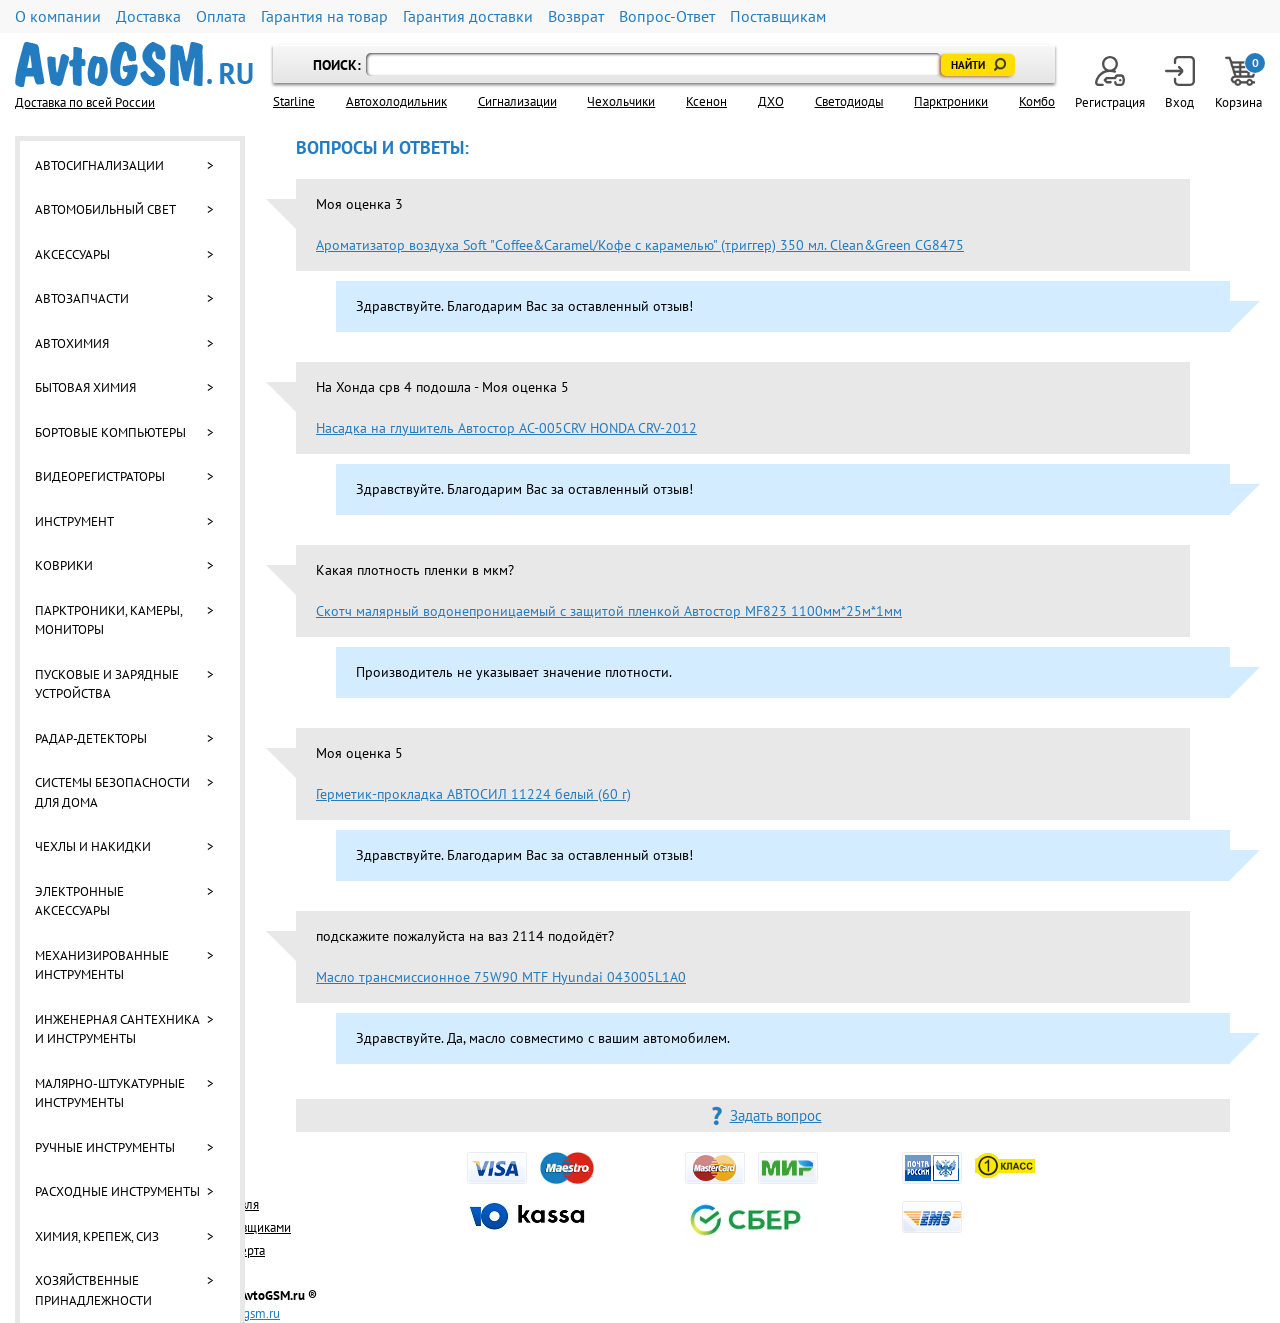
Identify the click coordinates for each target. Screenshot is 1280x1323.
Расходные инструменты (117, 1191)
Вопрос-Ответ (667, 16)
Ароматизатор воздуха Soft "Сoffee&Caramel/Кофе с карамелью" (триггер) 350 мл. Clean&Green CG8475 (640, 245)
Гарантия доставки (468, 16)
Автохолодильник (396, 101)
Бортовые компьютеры (110, 432)
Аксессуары (72, 254)
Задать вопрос (776, 1115)
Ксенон (706, 101)
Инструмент (74, 521)
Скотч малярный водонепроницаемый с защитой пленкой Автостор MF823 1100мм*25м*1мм (609, 611)
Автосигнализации (99, 165)
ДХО (771, 101)
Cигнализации (517, 101)
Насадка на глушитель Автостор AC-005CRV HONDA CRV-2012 (506, 428)
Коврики (64, 565)
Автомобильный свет (105, 209)
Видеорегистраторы (100, 476)
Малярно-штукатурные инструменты (110, 1093)
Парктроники (951, 101)
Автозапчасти (82, 298)
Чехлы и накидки (93, 846)
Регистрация (1110, 83)
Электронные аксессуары (79, 901)
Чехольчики (621, 101)
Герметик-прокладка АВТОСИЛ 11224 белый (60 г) (473, 794)
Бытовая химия (85, 387)
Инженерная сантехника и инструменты (117, 1029)
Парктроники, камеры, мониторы (108, 620)
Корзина (1240, 83)
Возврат (576, 16)
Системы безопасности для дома (112, 792)
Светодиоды (849, 101)
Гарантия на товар (324, 16)
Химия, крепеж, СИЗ (97, 1236)
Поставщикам (778, 16)
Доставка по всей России (85, 102)
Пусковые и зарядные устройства (107, 684)
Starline (294, 101)
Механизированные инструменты (102, 965)
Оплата (221, 16)
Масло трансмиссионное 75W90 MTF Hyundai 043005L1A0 (501, 977)
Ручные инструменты (105, 1147)
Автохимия (72, 343)
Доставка (148, 16)
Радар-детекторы (91, 738)
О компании (58, 16)
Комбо (1037, 101)
